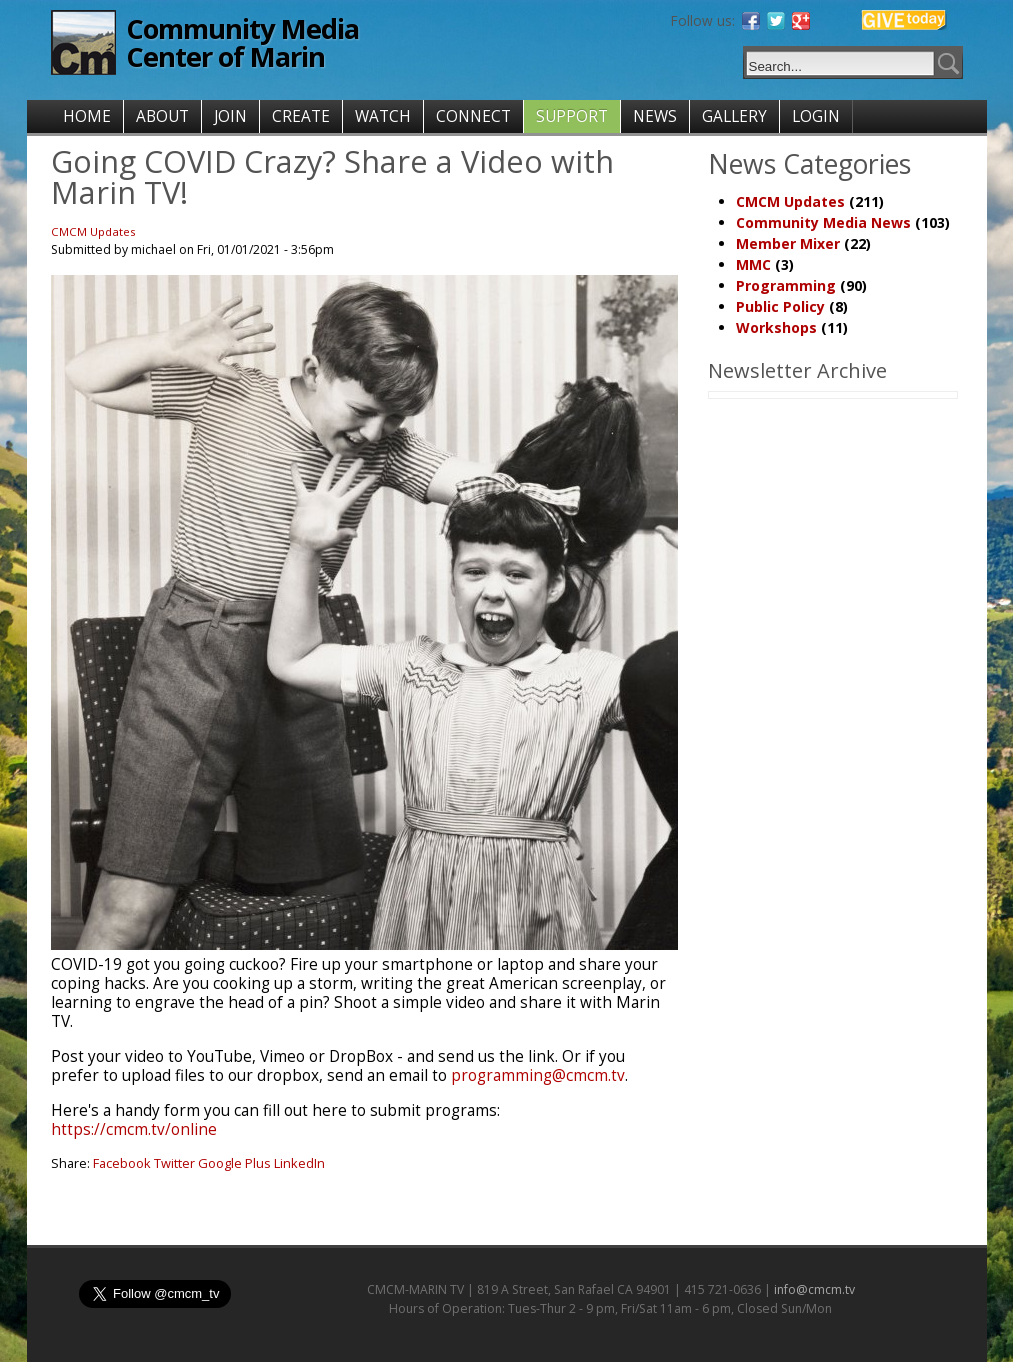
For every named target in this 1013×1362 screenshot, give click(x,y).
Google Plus (234, 1163)
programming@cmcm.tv (538, 1075)
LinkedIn (299, 1163)
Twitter (174, 1163)
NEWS (655, 116)
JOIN (230, 116)
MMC (753, 264)
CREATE (301, 116)
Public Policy (780, 306)
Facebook (122, 1163)
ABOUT (162, 116)
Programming (786, 285)
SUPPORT (572, 116)
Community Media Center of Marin (242, 42)
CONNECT (473, 116)
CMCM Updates (93, 231)
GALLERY (734, 116)
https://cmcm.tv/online (134, 1129)
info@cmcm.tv (814, 1289)
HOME (87, 116)
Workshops (776, 327)
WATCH (383, 116)
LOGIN (816, 116)
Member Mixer (788, 243)
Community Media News (823, 222)
